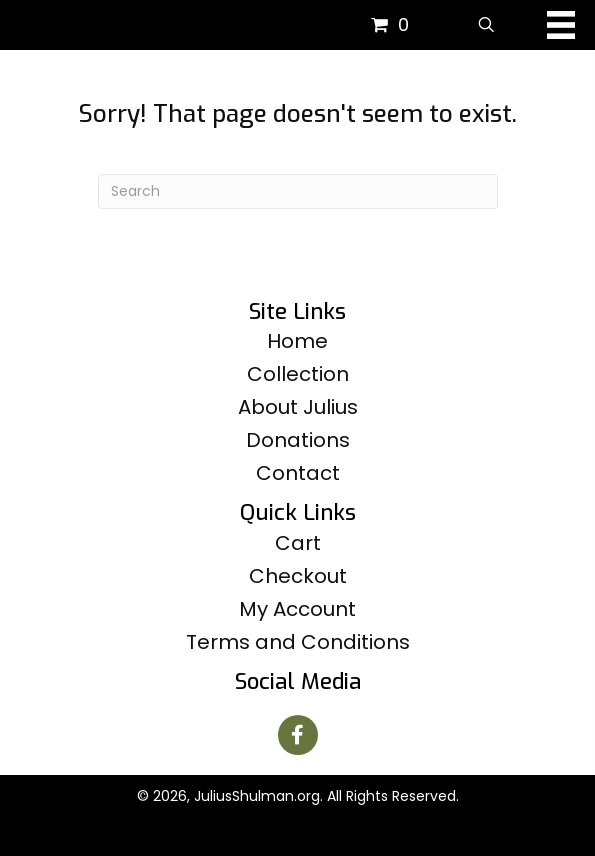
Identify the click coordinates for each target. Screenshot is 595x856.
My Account (297, 609)
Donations (298, 440)
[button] (298, 735)
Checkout (298, 576)
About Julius (298, 407)
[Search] (298, 191)
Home (297, 341)
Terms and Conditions (298, 642)
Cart (298, 543)
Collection (298, 374)
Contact (298, 473)
